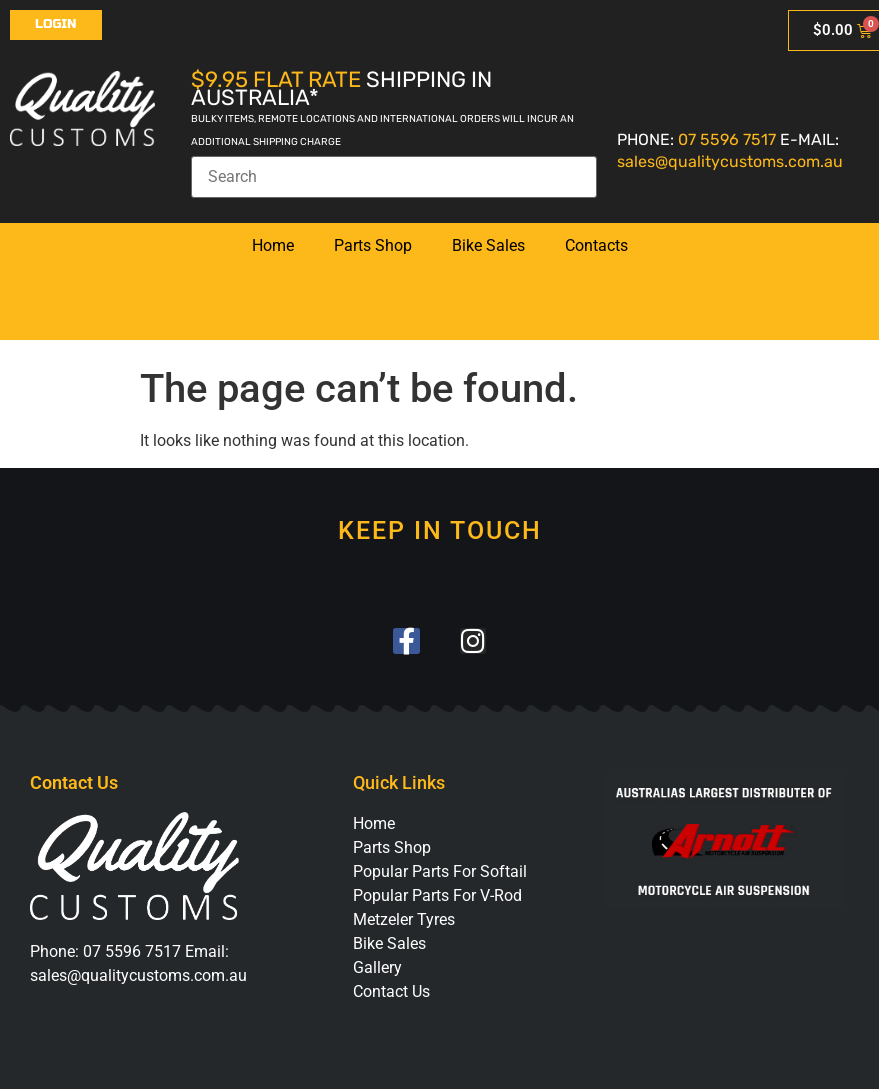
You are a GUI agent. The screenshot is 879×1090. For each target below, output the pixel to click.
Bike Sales (488, 245)
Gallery (377, 968)
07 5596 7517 (727, 139)
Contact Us (391, 992)
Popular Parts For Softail (440, 872)
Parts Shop (373, 245)
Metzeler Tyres (404, 920)
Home (273, 245)
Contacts (596, 245)
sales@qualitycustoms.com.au (730, 161)
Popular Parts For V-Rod (437, 896)
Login (56, 24)
